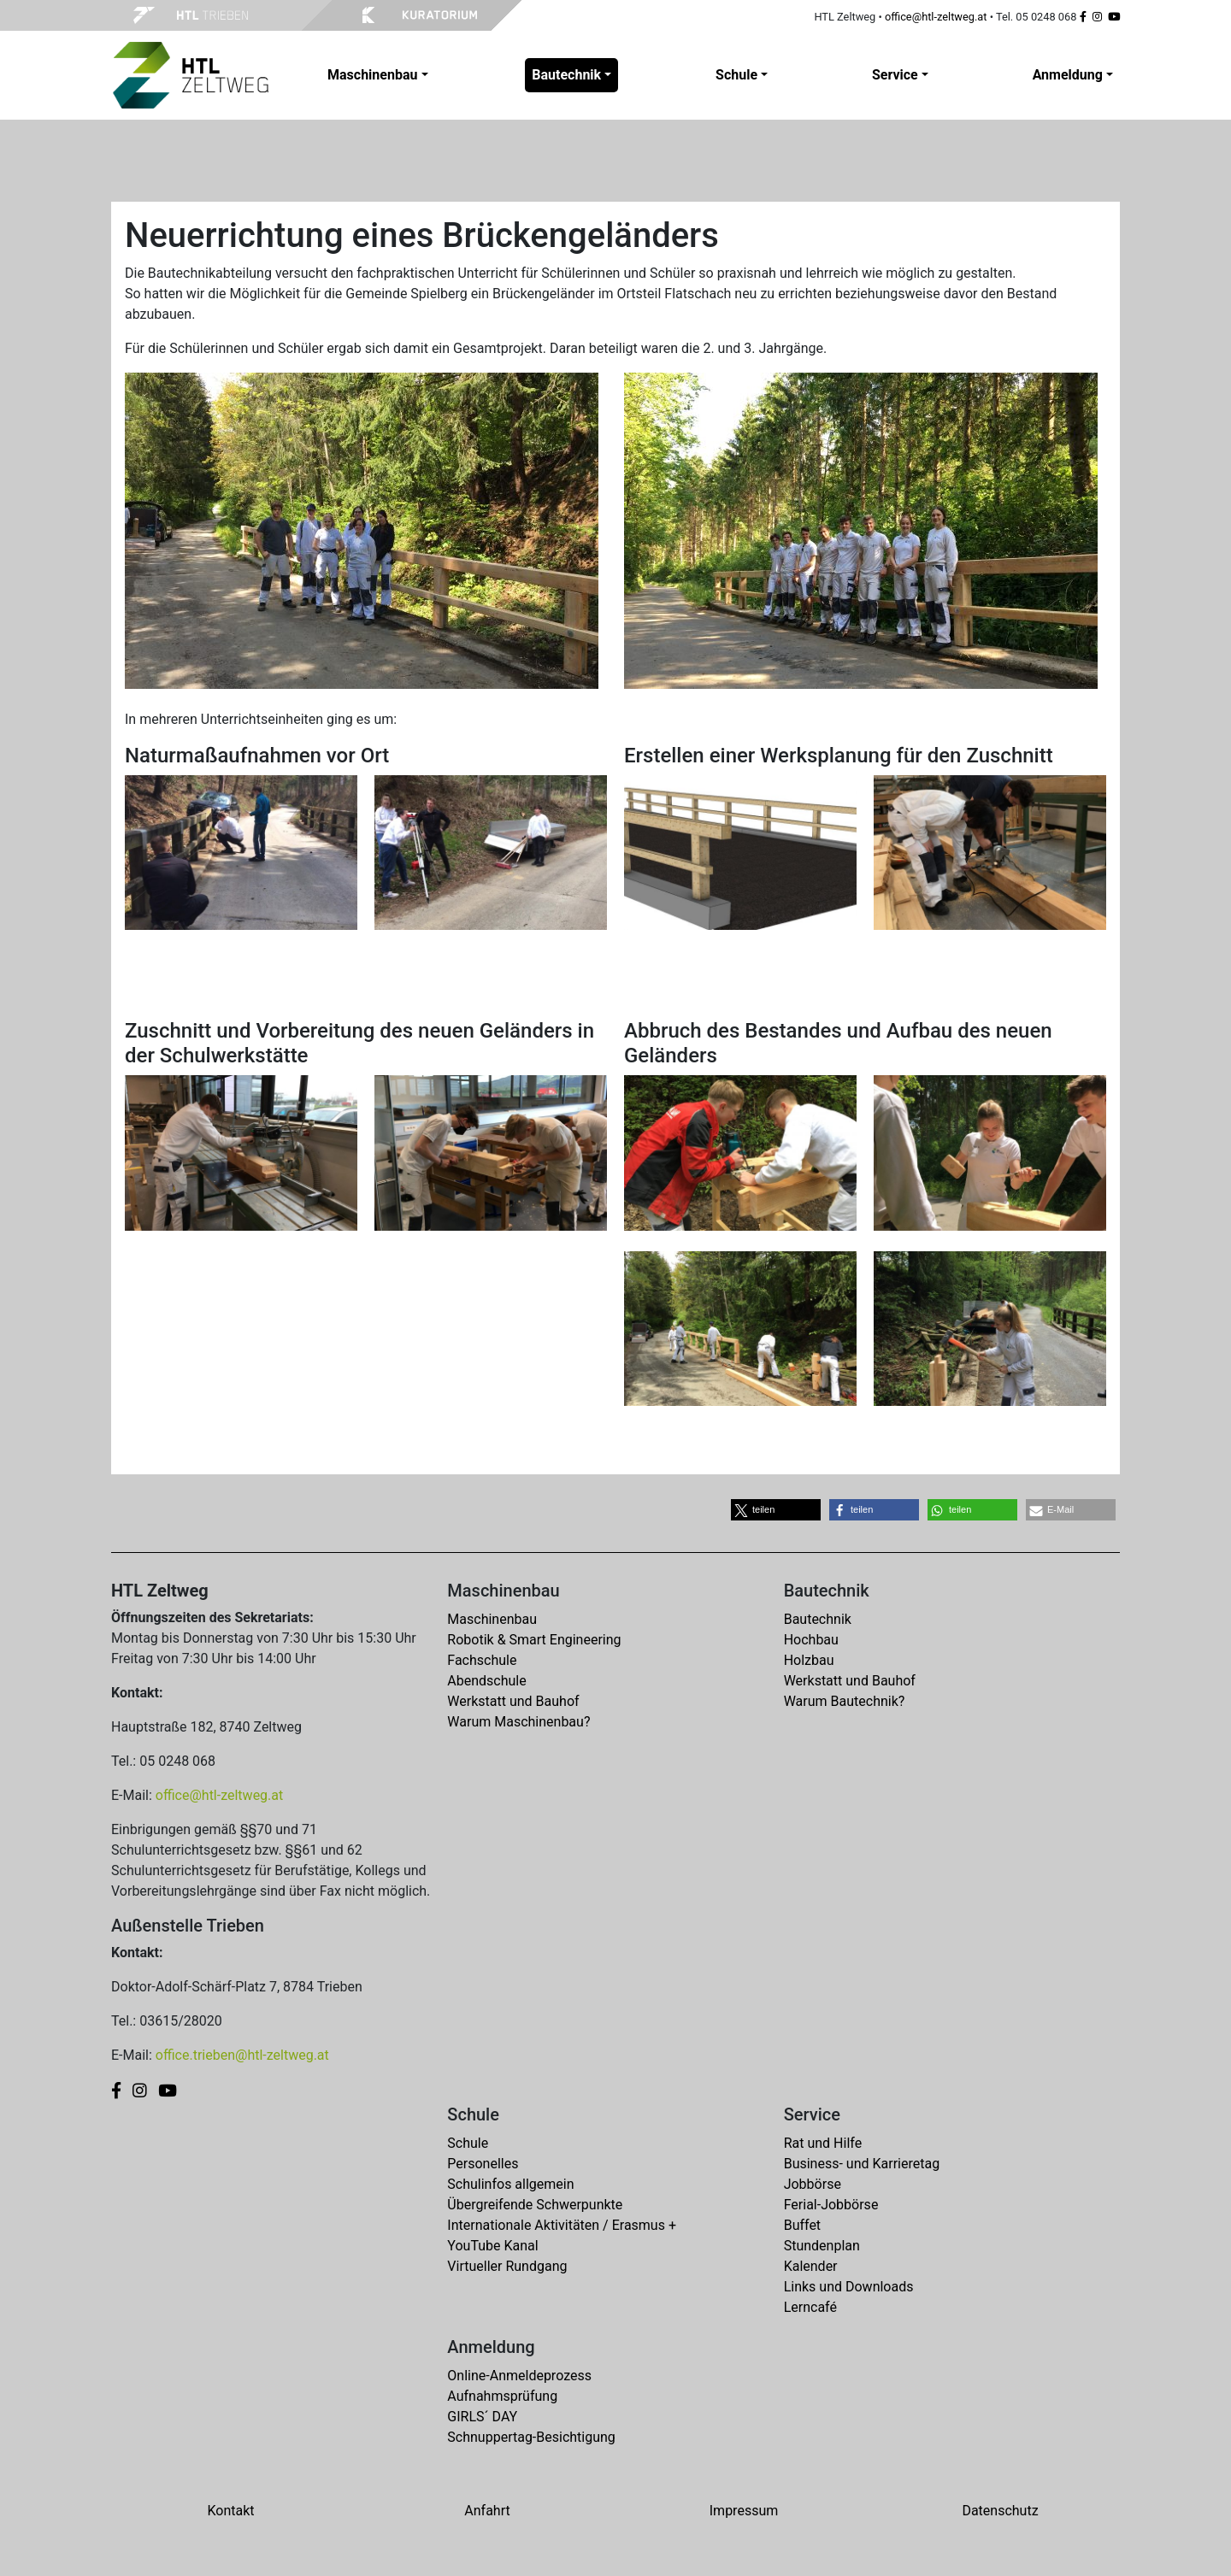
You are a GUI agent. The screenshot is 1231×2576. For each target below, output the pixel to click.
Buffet (802, 2225)
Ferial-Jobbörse (831, 2205)
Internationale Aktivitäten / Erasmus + (561, 2225)
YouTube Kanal (492, 2246)
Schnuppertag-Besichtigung (531, 2437)
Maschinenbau (492, 1619)
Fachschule (481, 1660)
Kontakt (230, 2510)
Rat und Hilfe (823, 2143)
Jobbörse (812, 2184)
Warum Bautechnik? (844, 1701)
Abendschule (486, 1681)
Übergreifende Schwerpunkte (534, 2205)
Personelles (482, 2163)
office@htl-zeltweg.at (936, 16)
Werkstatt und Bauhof (513, 1701)
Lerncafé (810, 2307)
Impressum (744, 2510)
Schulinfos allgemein (510, 2184)
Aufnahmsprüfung (502, 2396)
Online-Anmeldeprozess (519, 2375)
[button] (776, 1509)
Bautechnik (817, 1619)
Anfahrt (486, 2510)
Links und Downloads (849, 2287)
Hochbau (811, 1640)
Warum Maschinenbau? (518, 1722)
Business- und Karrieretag (861, 2163)
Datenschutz (1000, 2510)
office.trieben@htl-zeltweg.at (242, 2055)
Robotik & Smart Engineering (534, 1640)
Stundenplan (822, 2246)
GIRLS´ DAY (482, 2416)
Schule (467, 2143)
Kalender (811, 2266)
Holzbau (809, 1660)
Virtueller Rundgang (507, 2266)
